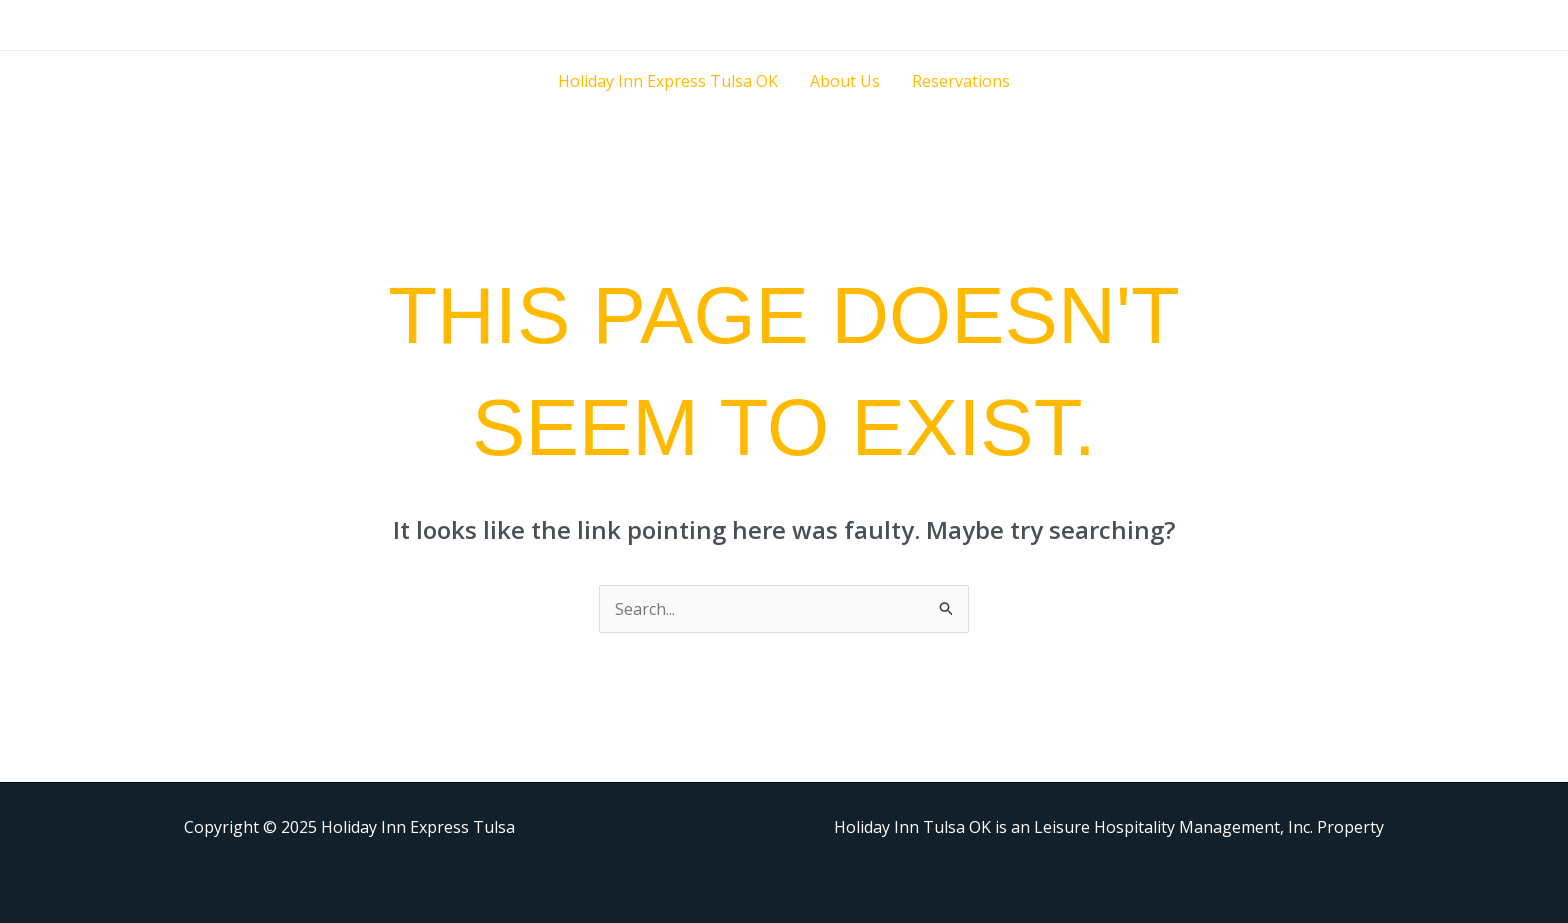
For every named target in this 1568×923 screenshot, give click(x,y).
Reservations (961, 81)
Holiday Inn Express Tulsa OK (668, 81)
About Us (845, 81)
